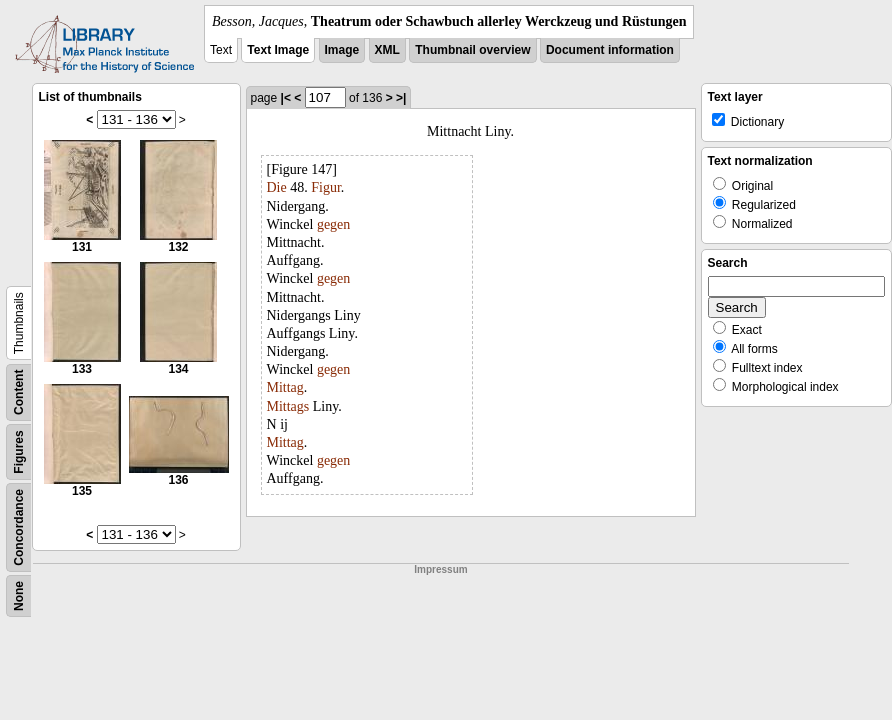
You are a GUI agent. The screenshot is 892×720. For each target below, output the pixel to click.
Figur (326, 187)
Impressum (440, 569)
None (19, 596)
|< (286, 98)
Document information (610, 50)
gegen (333, 224)
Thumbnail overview (472, 50)
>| (401, 98)
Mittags (288, 406)
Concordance (19, 527)
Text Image (278, 50)
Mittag (285, 387)
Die (277, 187)
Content (19, 392)
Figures (19, 451)
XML (387, 50)
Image (342, 50)
